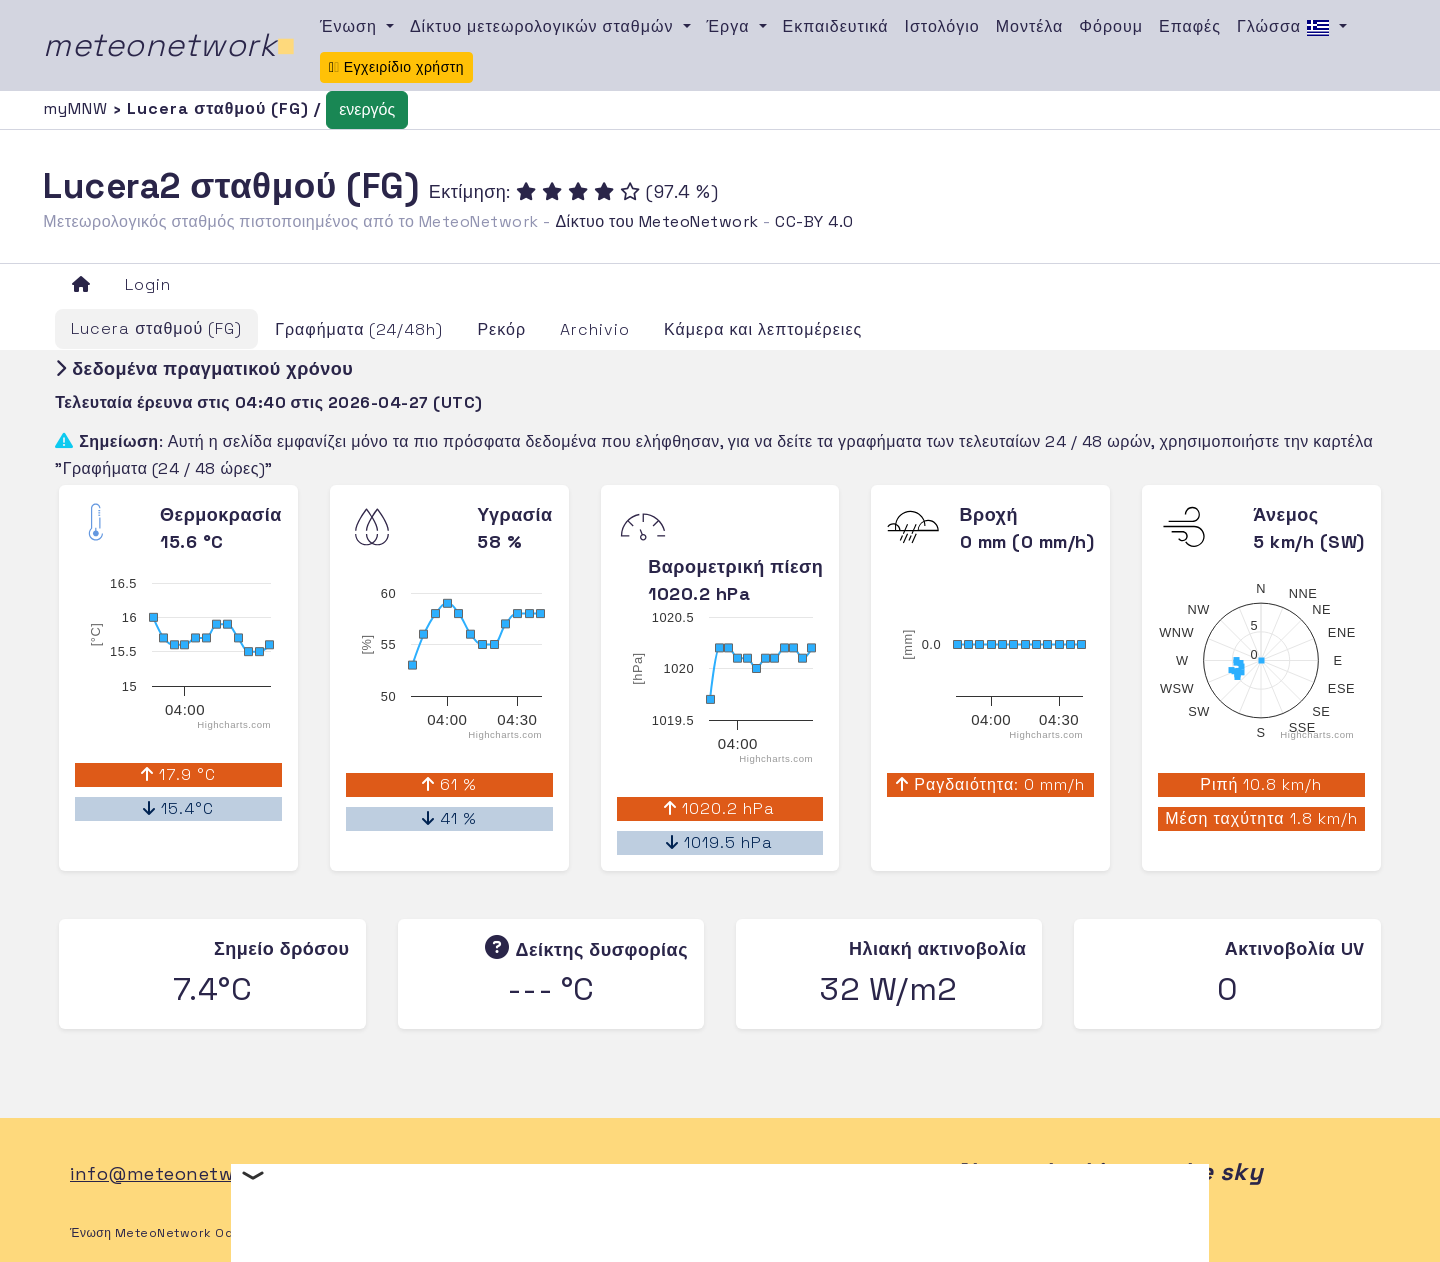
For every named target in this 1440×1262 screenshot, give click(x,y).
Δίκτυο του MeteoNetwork (656, 221)
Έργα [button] (731, 26)
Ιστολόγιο (942, 26)
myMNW (78, 108)
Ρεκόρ (501, 329)
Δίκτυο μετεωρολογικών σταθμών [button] (544, 26)
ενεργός (367, 109)
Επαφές (1190, 26)
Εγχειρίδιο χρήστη (396, 67)
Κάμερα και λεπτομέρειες (763, 329)
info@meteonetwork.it (175, 1173)
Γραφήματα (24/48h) (359, 329)
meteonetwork (169, 45)
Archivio (595, 329)
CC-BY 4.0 (814, 221)
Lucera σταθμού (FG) (156, 328)
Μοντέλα (1030, 26)
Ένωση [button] (351, 26)
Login (148, 284)
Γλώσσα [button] (1286, 28)
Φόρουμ (1111, 26)
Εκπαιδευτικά (836, 26)
